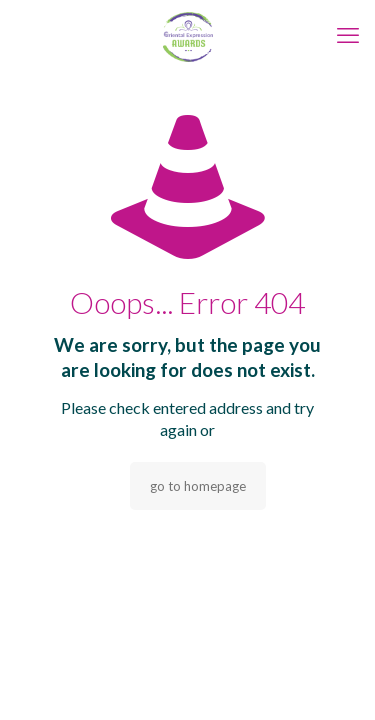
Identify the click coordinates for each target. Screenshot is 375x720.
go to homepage (198, 486)
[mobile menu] (348, 35)
